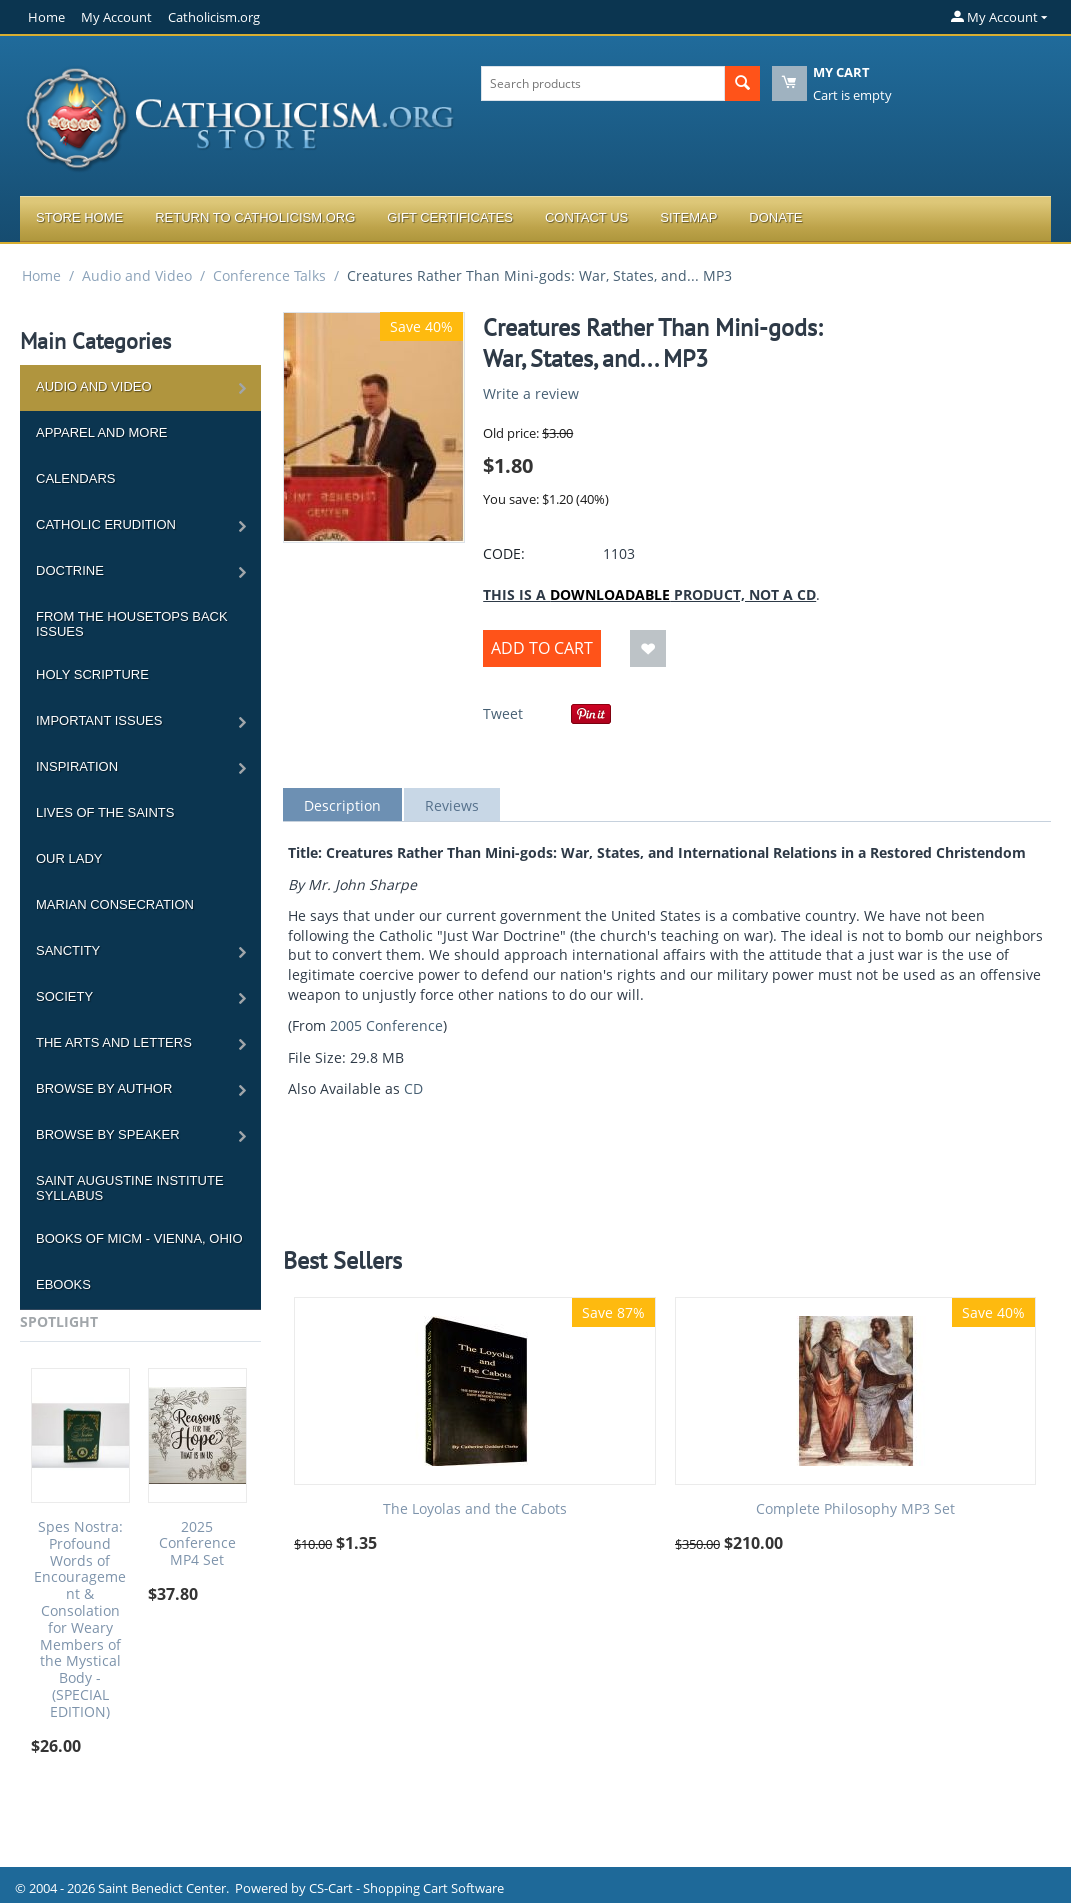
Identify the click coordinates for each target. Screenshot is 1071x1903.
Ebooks (63, 1284)
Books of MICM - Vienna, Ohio (139, 1238)
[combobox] (603, 83)
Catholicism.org (214, 17)
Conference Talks (269, 275)
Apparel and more (101, 432)
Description (342, 805)
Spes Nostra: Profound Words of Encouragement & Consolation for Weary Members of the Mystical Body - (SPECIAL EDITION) (80, 1620)
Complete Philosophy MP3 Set (855, 1509)
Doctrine (70, 570)
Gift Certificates (450, 217)
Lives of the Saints (105, 812)
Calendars (75, 478)
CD (413, 1088)
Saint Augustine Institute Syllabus (130, 1188)
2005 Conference (386, 1025)
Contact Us (586, 217)
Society (64, 996)
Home (46, 17)
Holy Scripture (92, 674)
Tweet (503, 713)
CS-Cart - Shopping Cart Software (406, 1888)
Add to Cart (542, 648)
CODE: (504, 553)
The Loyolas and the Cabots (475, 1509)
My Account (116, 17)
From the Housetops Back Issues (132, 624)
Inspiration (77, 766)
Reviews (452, 805)
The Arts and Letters (114, 1042)
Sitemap (688, 217)
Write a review (531, 393)
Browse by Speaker (108, 1134)
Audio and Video (137, 275)
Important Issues (99, 720)
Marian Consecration (115, 904)
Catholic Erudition (106, 524)
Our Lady (69, 858)
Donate (775, 217)
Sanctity (68, 950)
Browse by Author (104, 1088)
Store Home (79, 217)
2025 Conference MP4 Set (197, 1544)
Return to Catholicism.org (255, 217)
